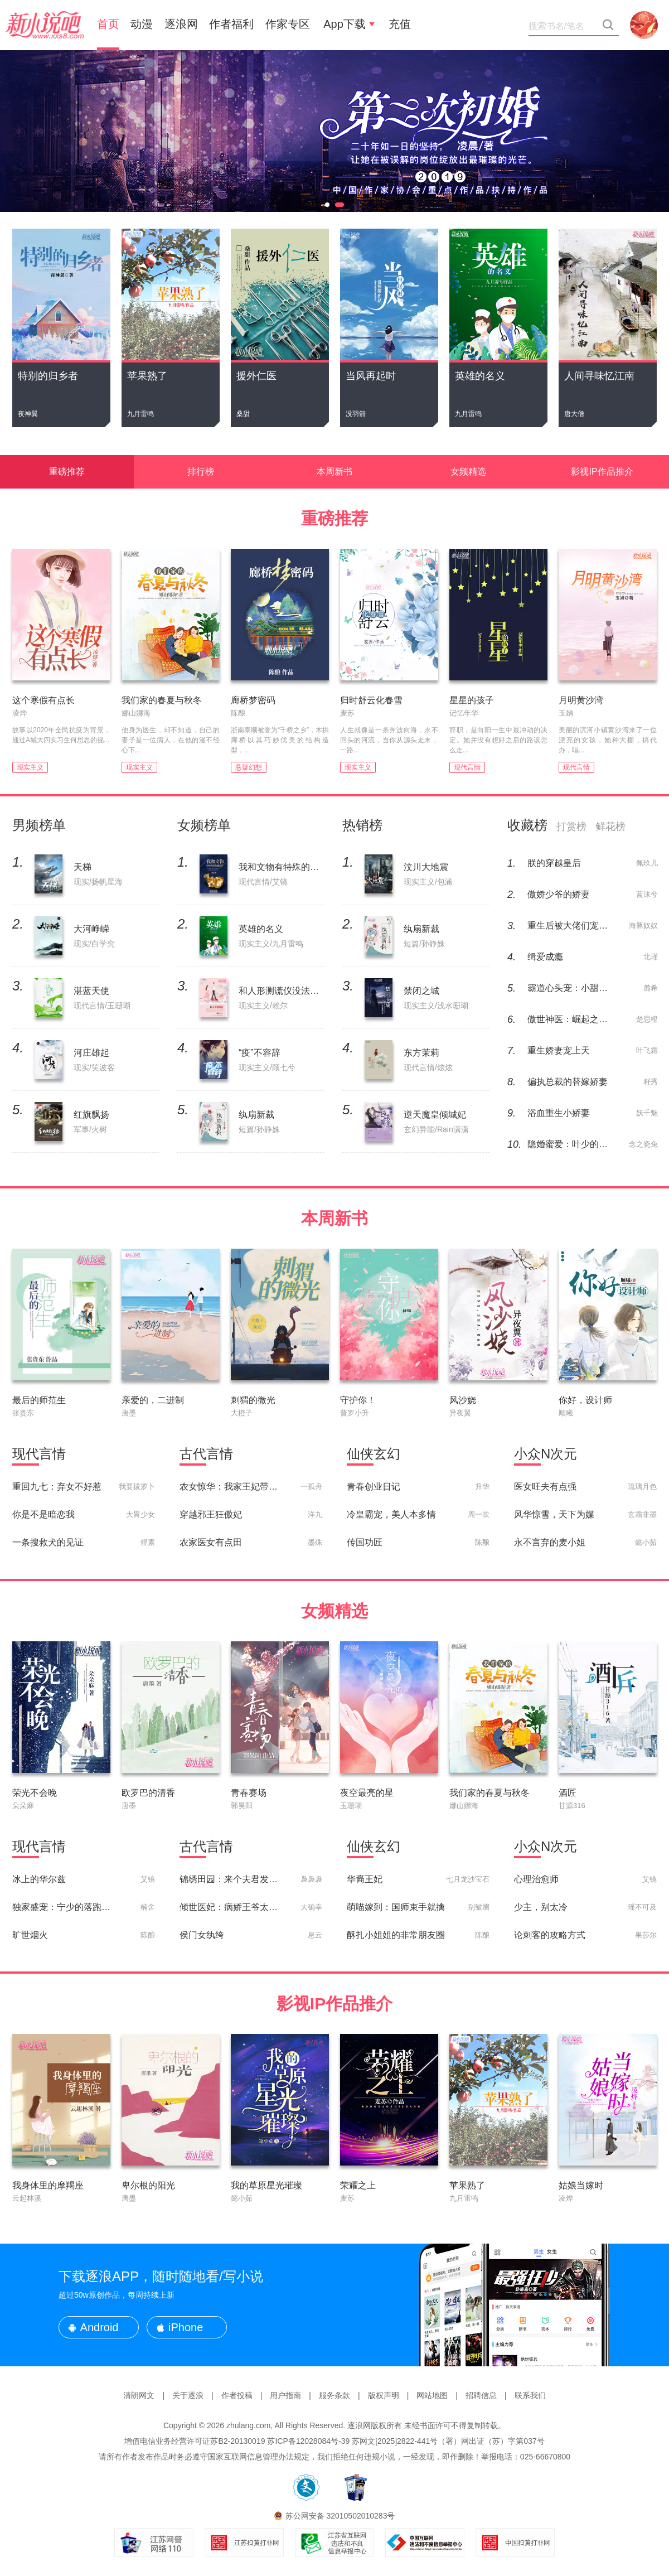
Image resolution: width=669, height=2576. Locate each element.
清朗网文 (138, 2395)
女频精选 (468, 471)
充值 (400, 24)
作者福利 (231, 24)
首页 (108, 24)
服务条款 (334, 2395)
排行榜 (200, 471)
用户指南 (285, 2395)
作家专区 (287, 24)
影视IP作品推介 (602, 471)
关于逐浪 (187, 2395)
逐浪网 (181, 24)
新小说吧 (44, 25)
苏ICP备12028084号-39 (308, 2441)
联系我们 (530, 2395)
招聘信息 (481, 2395)
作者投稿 (237, 2395)
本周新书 (334, 471)
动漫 (141, 24)
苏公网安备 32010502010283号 (340, 2515)
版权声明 (383, 2395)
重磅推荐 (67, 471)
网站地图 (432, 2395)
